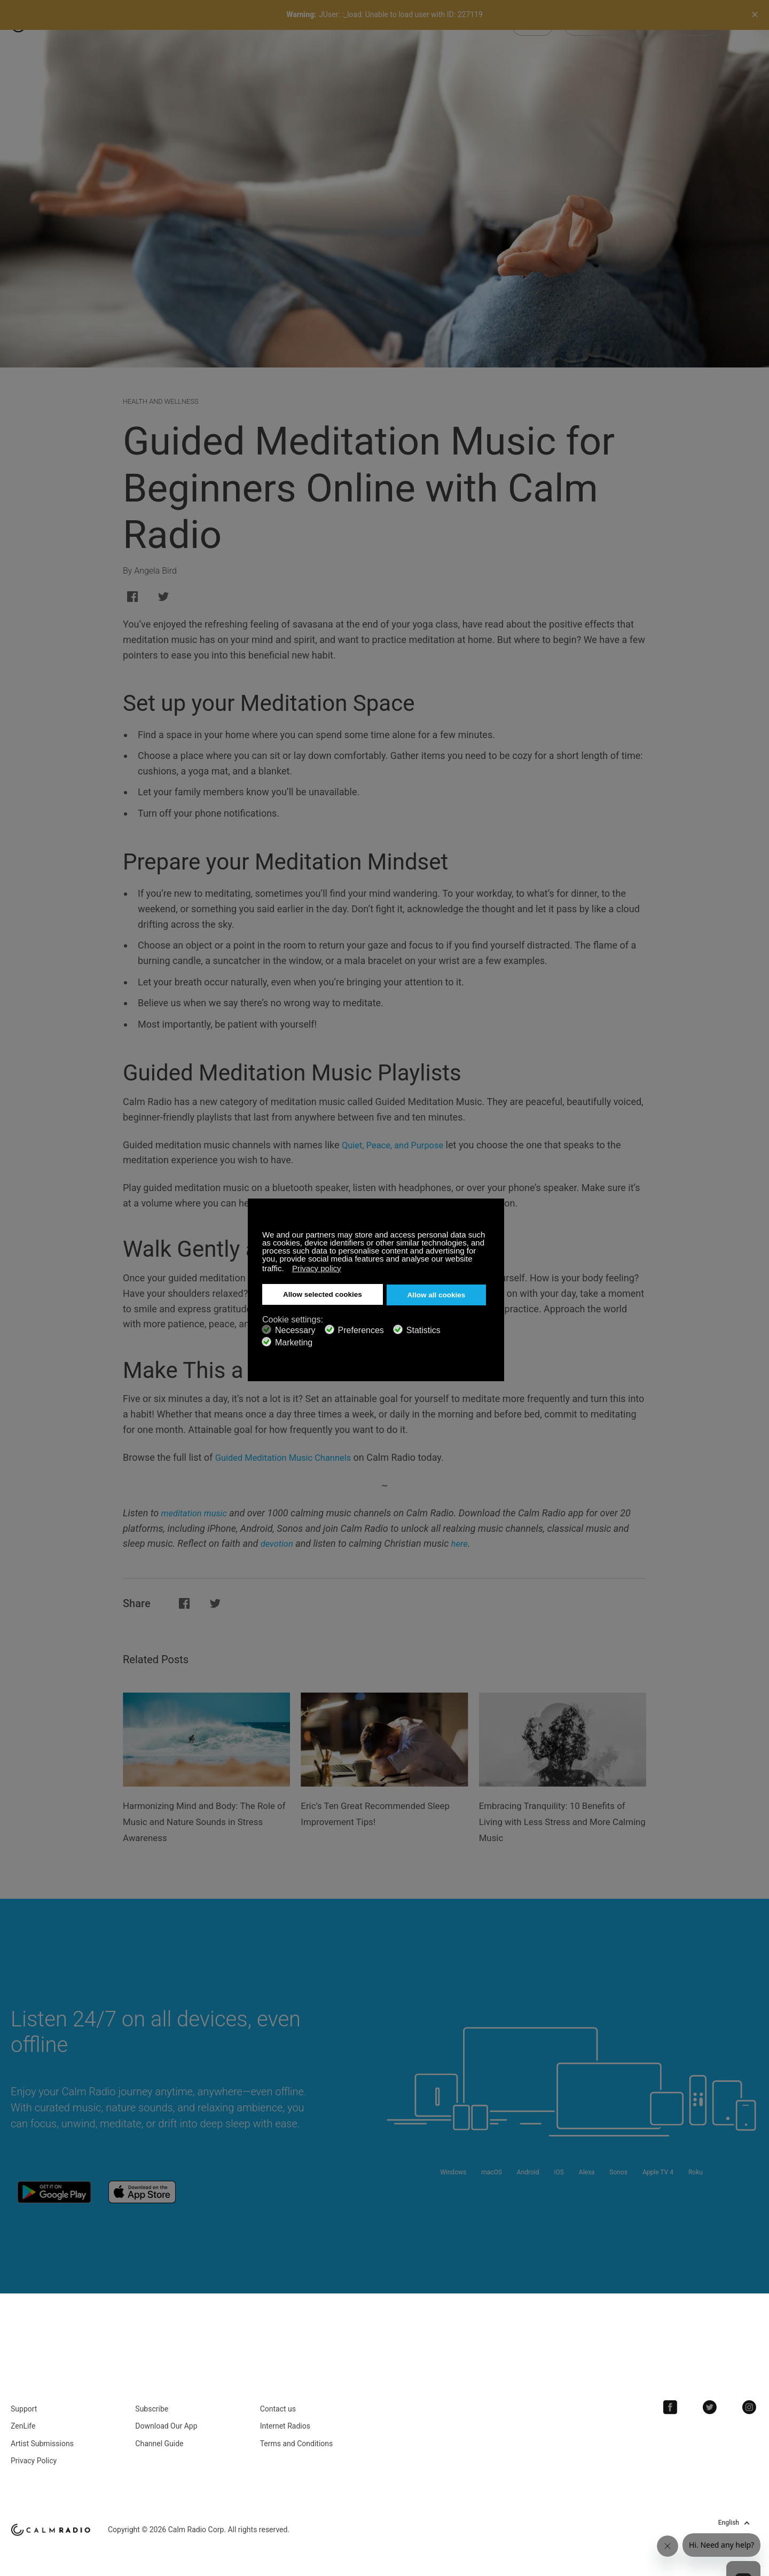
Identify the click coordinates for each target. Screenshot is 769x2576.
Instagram (751, 2394)
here (463, 1543)
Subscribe (151, 2396)
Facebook (681, 2394)
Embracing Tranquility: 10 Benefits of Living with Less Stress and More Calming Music (559, 1821)
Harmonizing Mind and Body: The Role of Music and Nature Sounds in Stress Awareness (202, 1821)
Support (24, 2396)
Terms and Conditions (296, 2430)
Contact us (278, 2396)
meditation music (197, 1512)
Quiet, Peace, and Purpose (397, 1144)
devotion (278, 1543)
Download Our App (166, 2413)
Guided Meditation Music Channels (289, 1457)
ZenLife (23, 2413)
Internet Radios (285, 2413)
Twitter (716, 2394)
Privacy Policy (34, 2448)
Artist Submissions (42, 2430)
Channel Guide (159, 2430)
